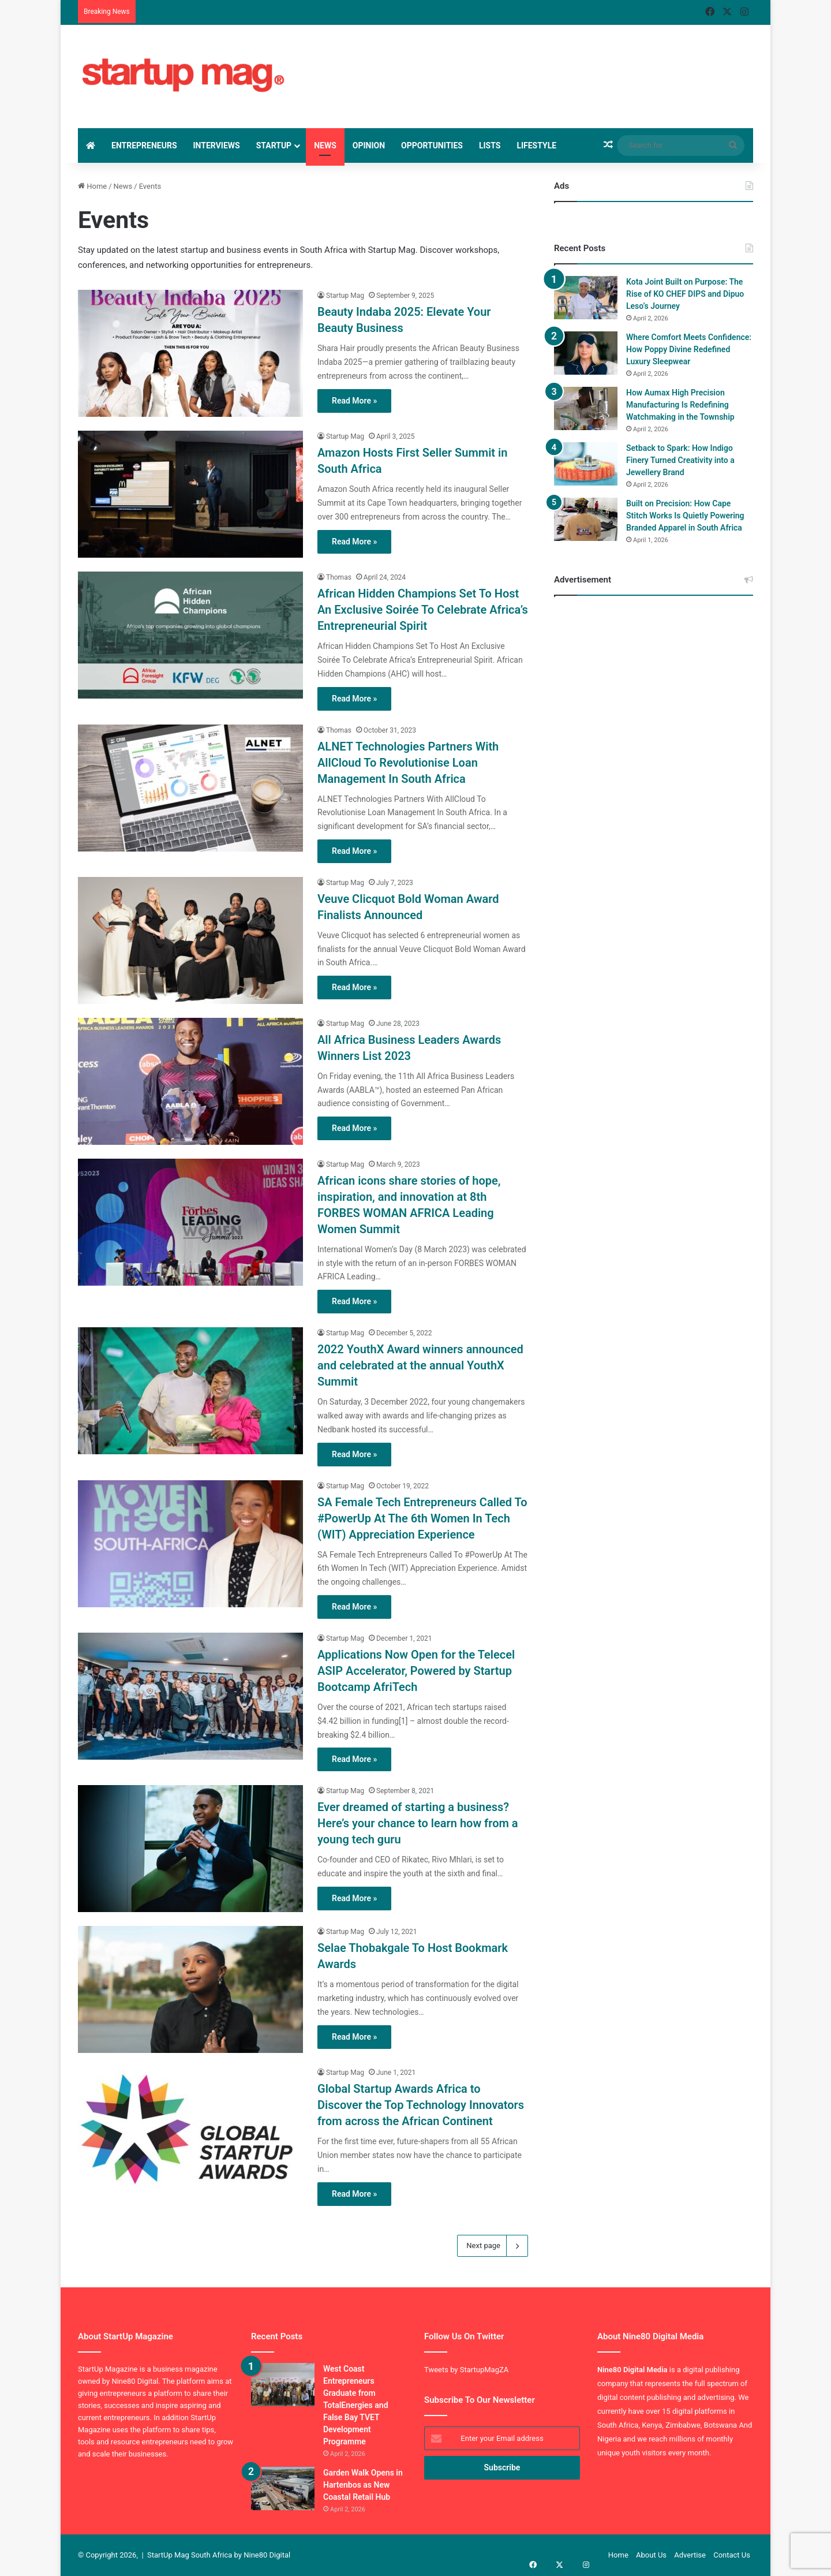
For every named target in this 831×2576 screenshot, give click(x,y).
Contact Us (731, 2555)
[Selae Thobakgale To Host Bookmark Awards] (190, 1989)
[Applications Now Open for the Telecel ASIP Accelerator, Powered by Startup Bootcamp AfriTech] (190, 1696)
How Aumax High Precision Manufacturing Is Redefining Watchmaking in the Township (680, 404)
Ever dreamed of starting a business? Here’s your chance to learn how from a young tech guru (417, 1823)
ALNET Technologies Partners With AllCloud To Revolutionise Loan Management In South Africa (408, 763)
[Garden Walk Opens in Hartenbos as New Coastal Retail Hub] (283, 2488)
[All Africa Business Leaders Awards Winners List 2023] (190, 1081)
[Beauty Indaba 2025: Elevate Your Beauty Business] (190, 353)
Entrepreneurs (144, 145)
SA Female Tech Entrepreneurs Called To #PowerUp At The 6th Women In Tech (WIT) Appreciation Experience (422, 1518)
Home (92, 186)
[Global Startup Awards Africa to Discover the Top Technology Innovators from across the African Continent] (190, 2130)
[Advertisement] (519, 62)
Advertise (690, 2555)
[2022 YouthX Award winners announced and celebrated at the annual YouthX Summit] (190, 1390)
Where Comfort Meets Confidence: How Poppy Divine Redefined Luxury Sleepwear (688, 349)
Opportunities (432, 145)
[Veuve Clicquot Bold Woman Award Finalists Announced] (190, 940)
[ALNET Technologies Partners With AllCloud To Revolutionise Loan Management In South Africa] (190, 788)
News (325, 145)
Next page (492, 2245)
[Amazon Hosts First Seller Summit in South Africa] (190, 494)
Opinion (369, 145)
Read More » (354, 400)
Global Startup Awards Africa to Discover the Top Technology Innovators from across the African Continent (420, 2105)
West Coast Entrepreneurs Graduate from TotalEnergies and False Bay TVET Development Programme (355, 2405)
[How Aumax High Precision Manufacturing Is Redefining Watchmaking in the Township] (585, 408)
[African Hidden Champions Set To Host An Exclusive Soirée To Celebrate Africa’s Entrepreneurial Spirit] (190, 635)
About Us (651, 2555)
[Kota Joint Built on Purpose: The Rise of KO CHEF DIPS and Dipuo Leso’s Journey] (585, 297)
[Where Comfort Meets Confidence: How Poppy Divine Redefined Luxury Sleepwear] (585, 353)
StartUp (273, 145)
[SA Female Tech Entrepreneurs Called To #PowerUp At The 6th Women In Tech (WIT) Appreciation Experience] (190, 1543)
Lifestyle (536, 145)
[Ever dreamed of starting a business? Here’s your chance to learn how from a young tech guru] (190, 1848)
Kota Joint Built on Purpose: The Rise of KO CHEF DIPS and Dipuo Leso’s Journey (685, 294)
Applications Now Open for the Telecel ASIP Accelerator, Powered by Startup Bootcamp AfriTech (416, 1671)
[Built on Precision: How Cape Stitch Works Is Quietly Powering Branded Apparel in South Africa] (585, 519)
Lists (489, 145)
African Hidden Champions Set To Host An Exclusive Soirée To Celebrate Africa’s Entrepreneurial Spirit (422, 610)
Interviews (216, 145)
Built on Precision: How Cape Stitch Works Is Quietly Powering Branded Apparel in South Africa (685, 515)
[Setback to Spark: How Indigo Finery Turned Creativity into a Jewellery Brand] (585, 464)
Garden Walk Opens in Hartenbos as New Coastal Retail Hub (363, 2485)
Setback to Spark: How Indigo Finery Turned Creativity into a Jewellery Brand (680, 460)
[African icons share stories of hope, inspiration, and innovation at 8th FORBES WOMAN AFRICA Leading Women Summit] (190, 1222)
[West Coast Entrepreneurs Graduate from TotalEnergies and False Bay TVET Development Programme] (283, 2384)
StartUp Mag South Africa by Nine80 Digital (218, 2555)
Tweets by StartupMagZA (466, 2369)
